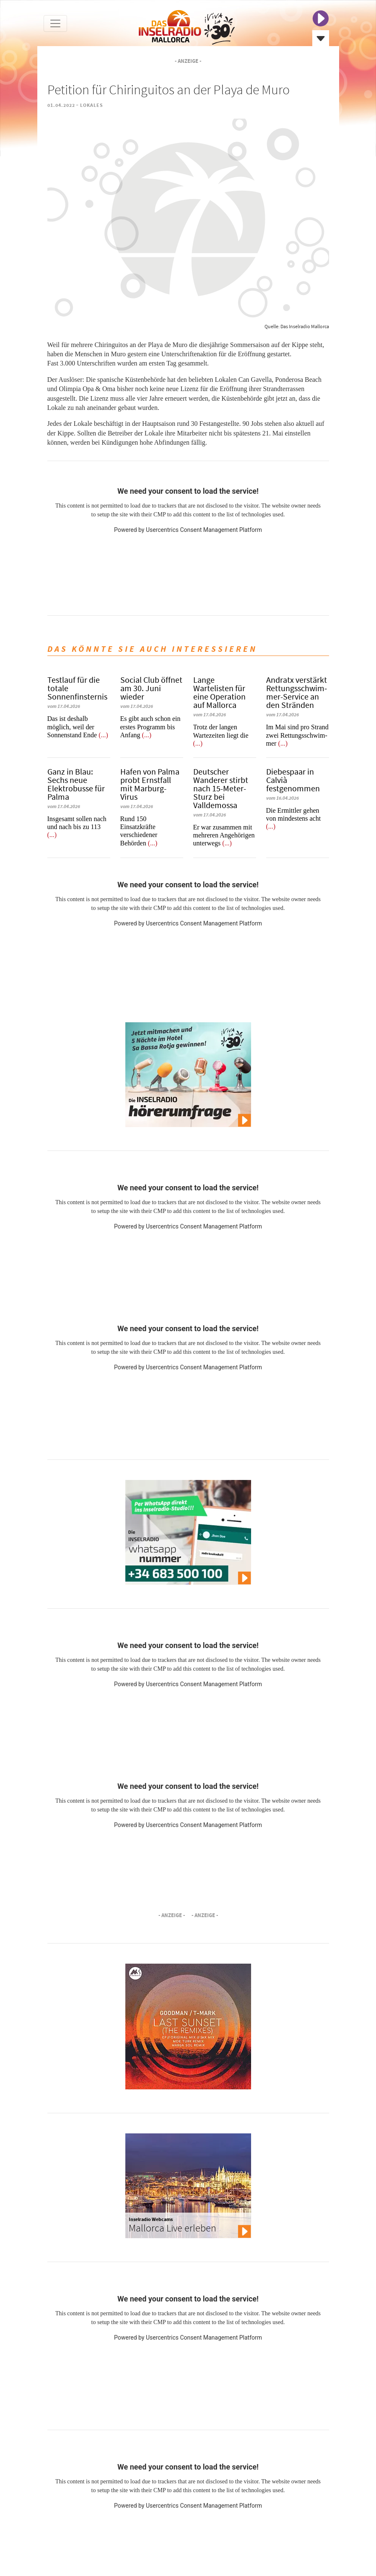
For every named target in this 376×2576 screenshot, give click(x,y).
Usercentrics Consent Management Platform (204, 529)
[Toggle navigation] (55, 23)
